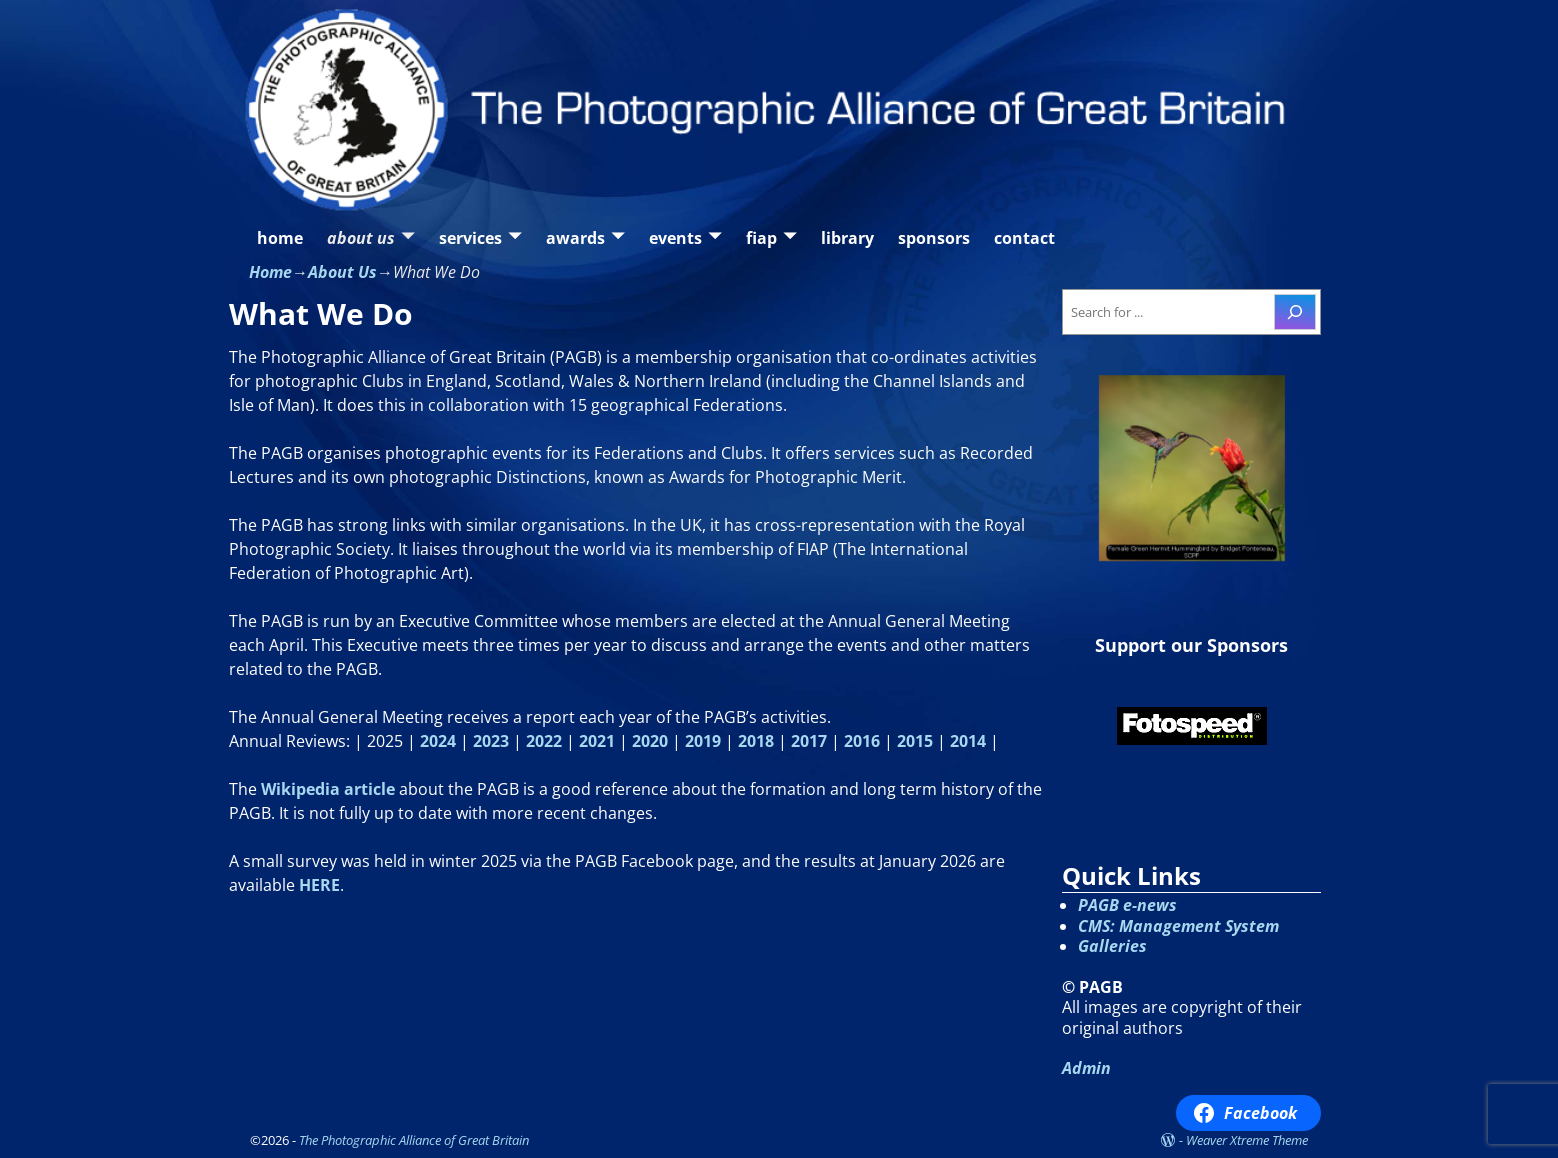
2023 (491, 741)
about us (361, 238)
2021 (597, 741)
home (280, 238)
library (847, 238)
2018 (756, 741)
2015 (915, 741)
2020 (650, 741)
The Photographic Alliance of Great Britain (414, 1140)
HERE (319, 885)
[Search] (1295, 312)
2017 (809, 741)
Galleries (1112, 946)
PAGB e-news (1127, 905)
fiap (761, 238)
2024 (438, 741)
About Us (342, 272)
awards (575, 238)
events (675, 238)
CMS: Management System (1178, 926)
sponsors (934, 238)
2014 (968, 741)
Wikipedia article (328, 789)
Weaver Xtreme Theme (1247, 1140)
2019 (703, 741)
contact (1024, 238)
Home (270, 272)
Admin (1086, 1068)
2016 (862, 741)
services (470, 238)
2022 (544, 741)
